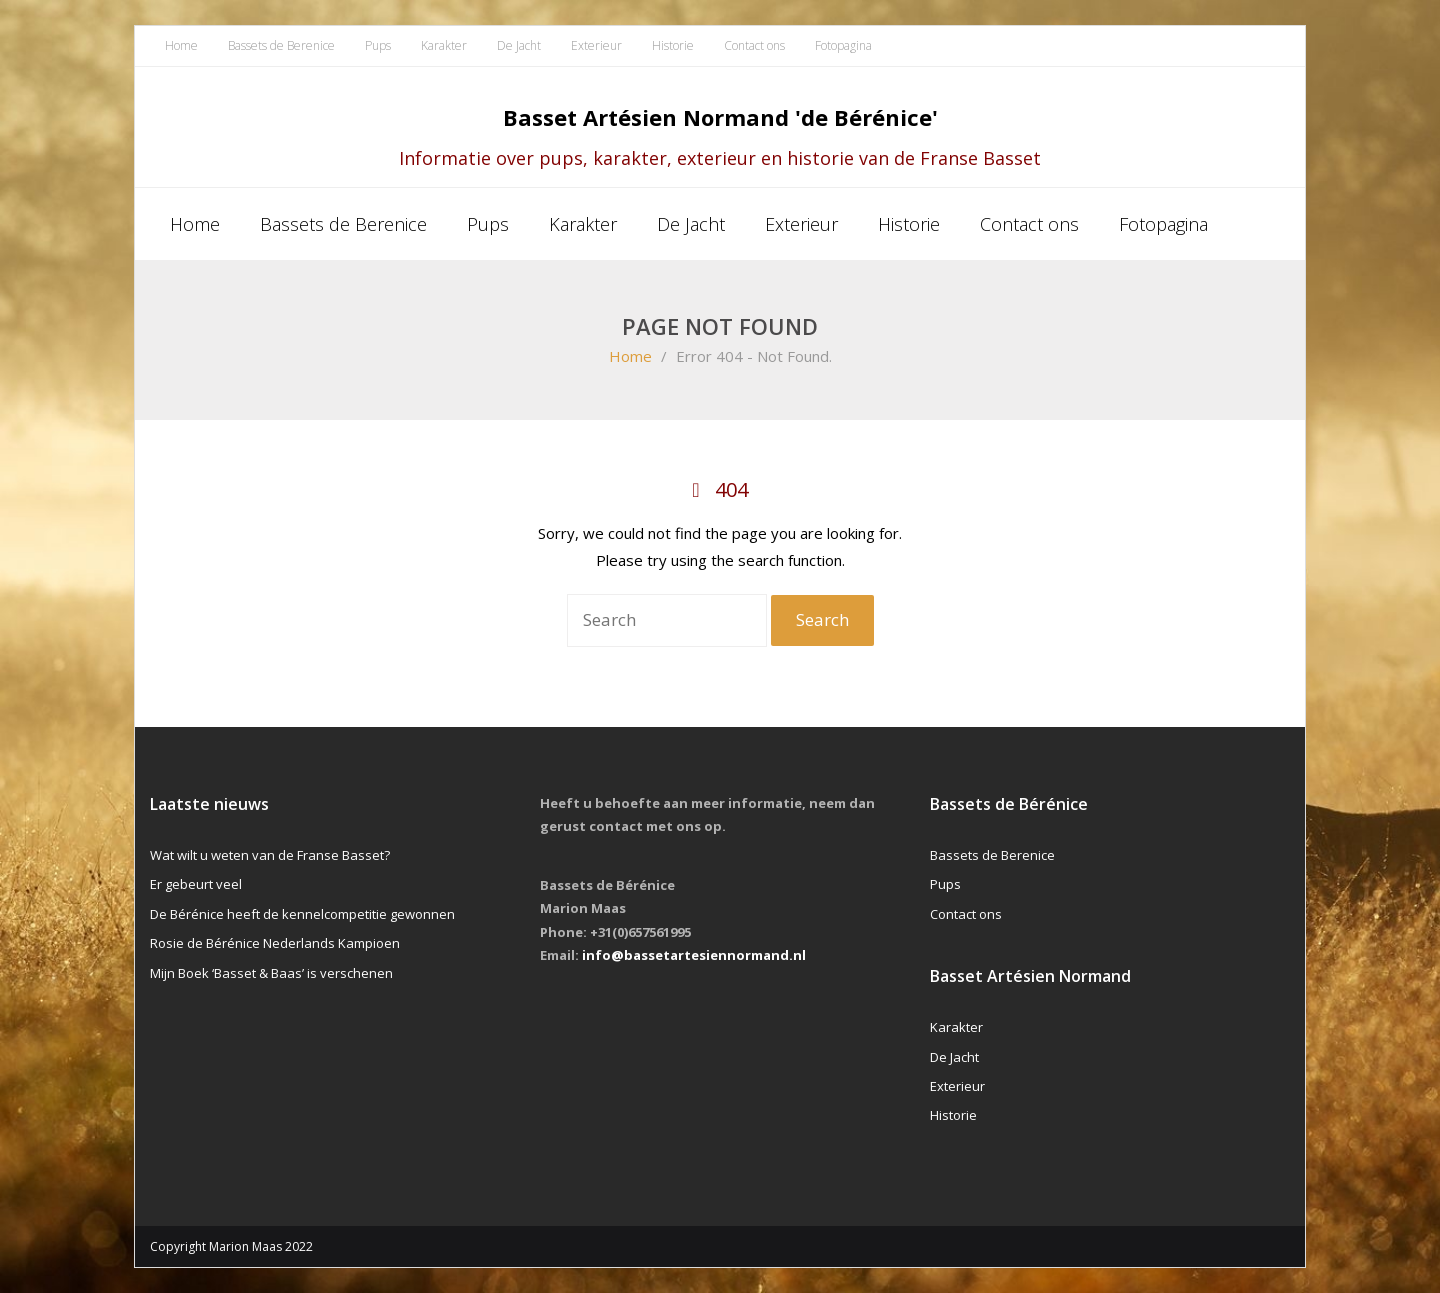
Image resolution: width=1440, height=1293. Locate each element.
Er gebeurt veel (196, 884)
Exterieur (596, 45)
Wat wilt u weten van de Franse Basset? (270, 855)
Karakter (444, 45)
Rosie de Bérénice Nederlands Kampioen (275, 943)
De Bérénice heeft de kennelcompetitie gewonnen (302, 914)
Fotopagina (843, 45)
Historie (673, 45)
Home (181, 45)
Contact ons (754, 45)
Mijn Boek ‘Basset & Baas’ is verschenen (271, 973)
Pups (378, 45)
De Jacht (519, 45)
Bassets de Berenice (281, 45)
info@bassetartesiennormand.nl (694, 955)
